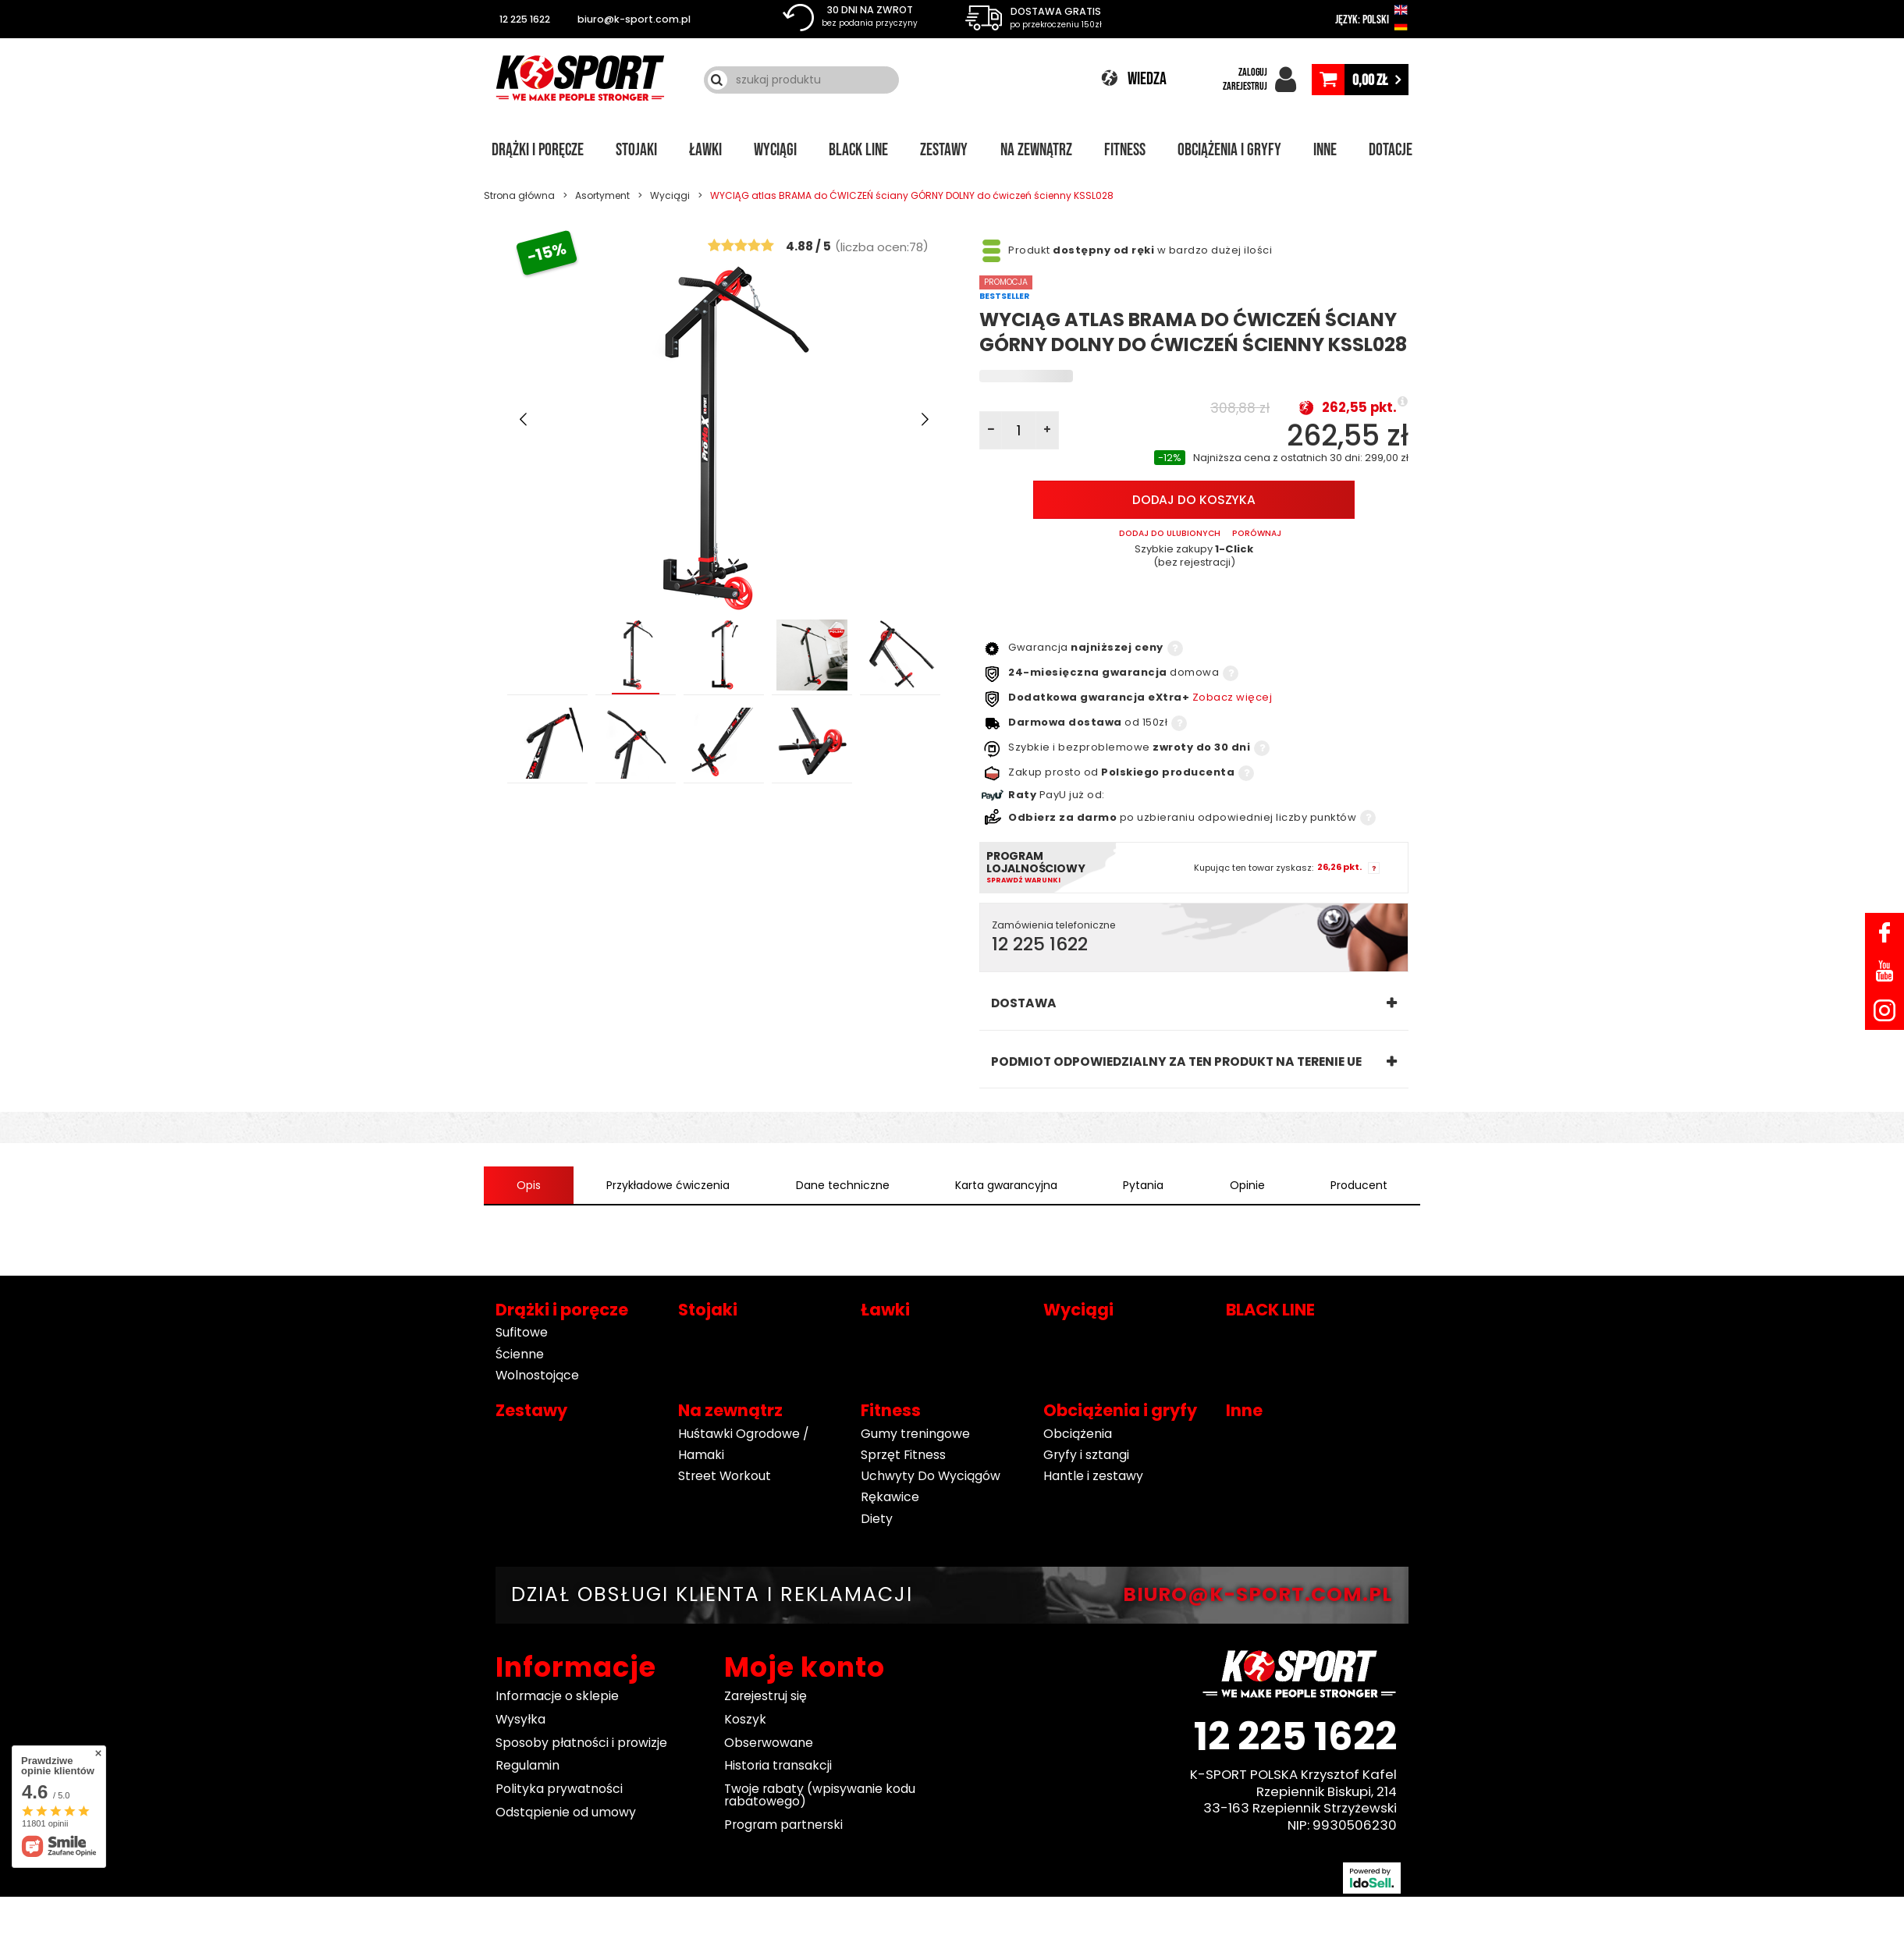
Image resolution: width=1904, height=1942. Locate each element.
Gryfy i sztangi (1086, 1455)
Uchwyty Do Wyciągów (930, 1477)
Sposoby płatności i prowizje (581, 1743)
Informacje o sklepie (557, 1696)
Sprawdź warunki (1023, 880)
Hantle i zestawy (1093, 1477)
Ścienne (520, 1354)
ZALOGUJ (1252, 72)
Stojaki (636, 151)
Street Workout (724, 1477)
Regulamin (527, 1766)
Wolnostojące (537, 1375)
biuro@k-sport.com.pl (634, 19)
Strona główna (519, 195)
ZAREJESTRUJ (1245, 86)
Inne (1325, 151)
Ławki (705, 151)
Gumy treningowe (915, 1434)
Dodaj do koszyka (1194, 500)
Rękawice (890, 1498)
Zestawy (944, 151)
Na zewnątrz (1036, 151)
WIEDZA (1147, 79)
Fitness (1125, 151)
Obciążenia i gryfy (1229, 151)
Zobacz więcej (1232, 697)
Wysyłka (520, 1719)
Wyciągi (775, 151)
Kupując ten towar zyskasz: (1253, 867)
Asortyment (602, 195)
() (882, 246)
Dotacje (1390, 151)
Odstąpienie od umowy (566, 1812)
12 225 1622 (524, 19)
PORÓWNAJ (1256, 534)
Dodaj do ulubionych (1169, 534)
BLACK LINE (858, 151)
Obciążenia (1077, 1434)
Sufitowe (522, 1333)
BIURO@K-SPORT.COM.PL (1258, 1594)
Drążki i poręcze (538, 151)
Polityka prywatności (559, 1789)
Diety (877, 1519)
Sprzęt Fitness (903, 1455)
